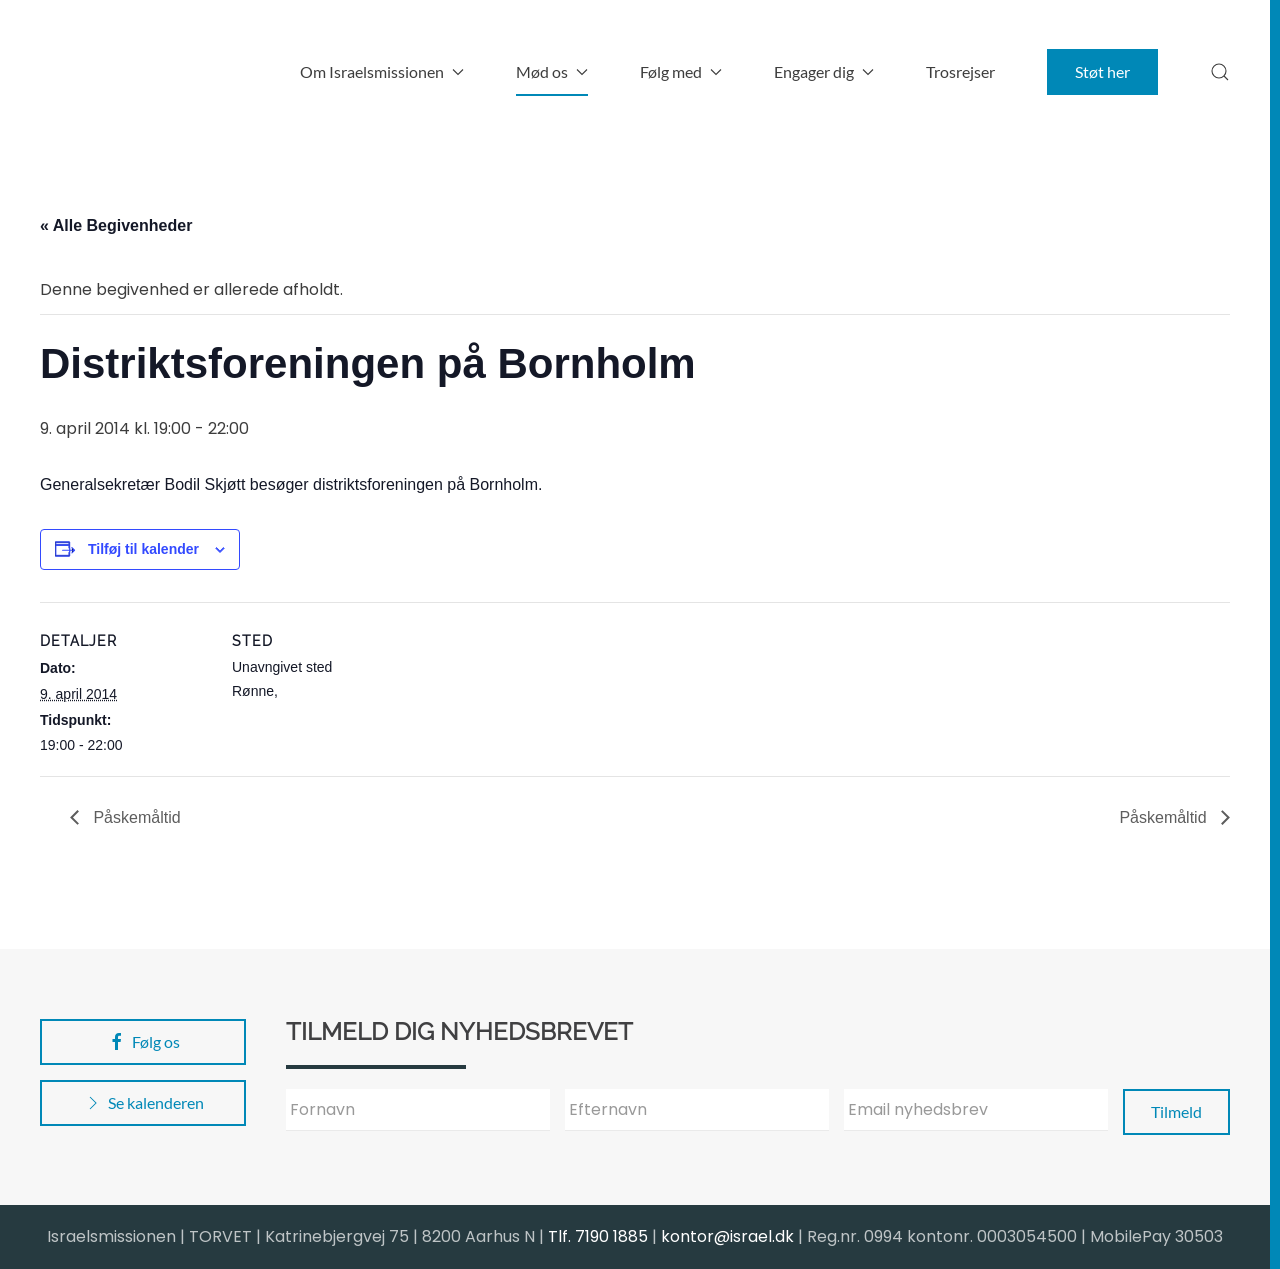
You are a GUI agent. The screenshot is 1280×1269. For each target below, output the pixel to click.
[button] (1220, 72)
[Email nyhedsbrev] (976, 1110)
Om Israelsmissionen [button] (382, 71)
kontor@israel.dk (727, 1236)
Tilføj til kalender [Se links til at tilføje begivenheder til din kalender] (143, 549)
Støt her (1102, 71)
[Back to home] (165, 72)
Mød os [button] (552, 71)
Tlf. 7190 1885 (598, 1236)
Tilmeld (1176, 1111)
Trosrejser (960, 71)
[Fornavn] (418, 1110)
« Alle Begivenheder (116, 225)
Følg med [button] (681, 71)
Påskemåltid (135, 817)
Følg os (143, 1042)
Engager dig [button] (824, 71)
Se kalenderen (143, 1103)
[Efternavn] (697, 1110)
